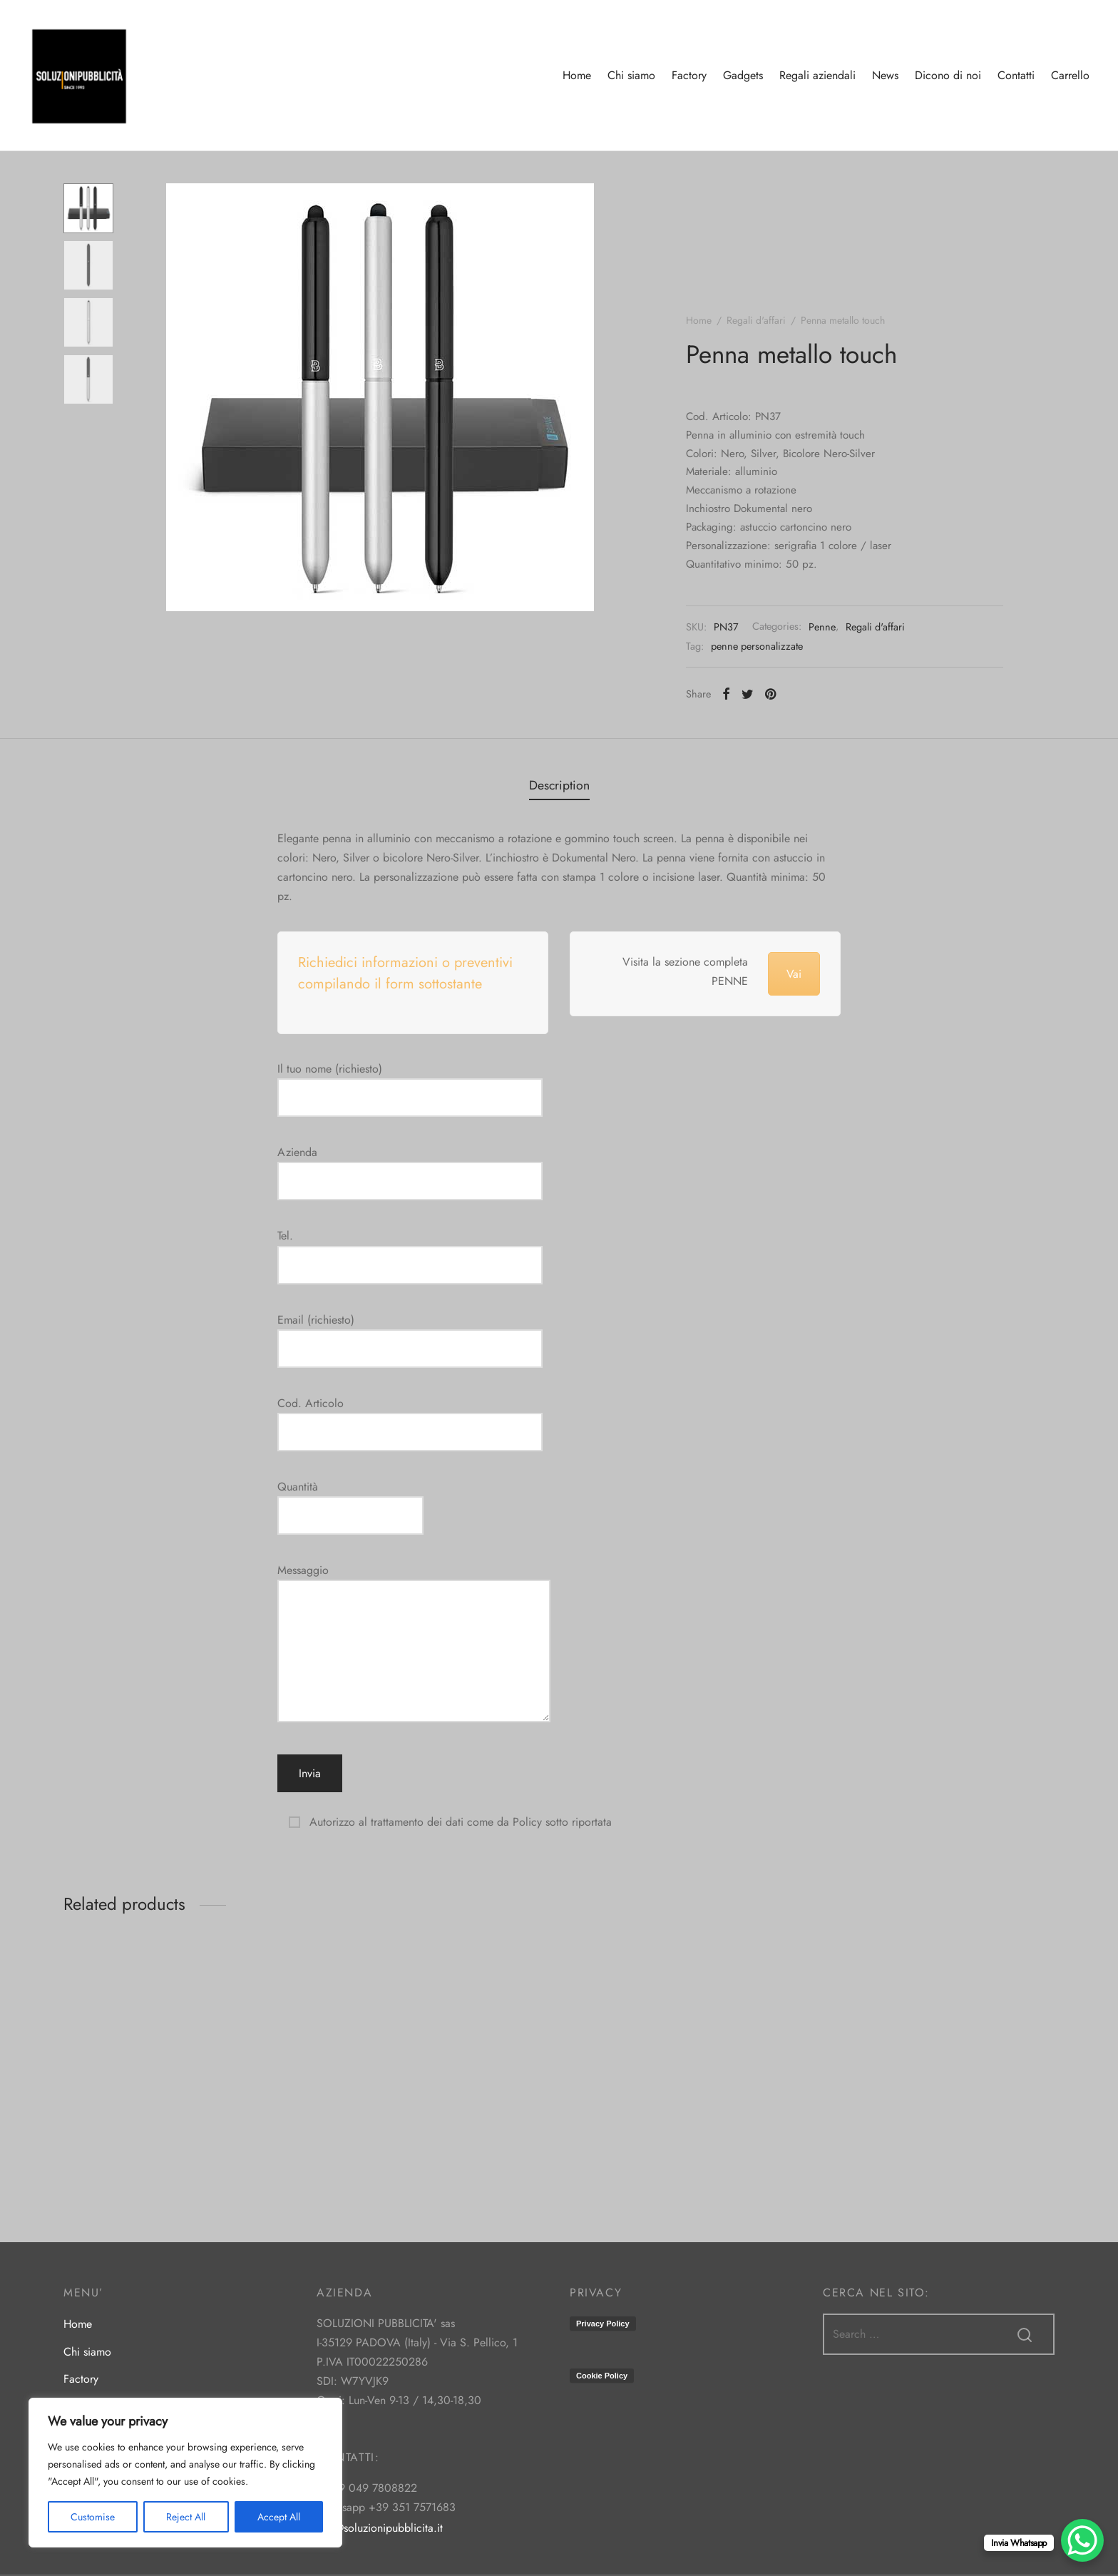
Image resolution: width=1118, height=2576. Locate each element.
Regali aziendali (817, 75)
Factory (689, 75)
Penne (822, 627)
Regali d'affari (756, 320)
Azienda (410, 1167)
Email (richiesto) (410, 1334)
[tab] (559, 785)
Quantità (350, 1501)
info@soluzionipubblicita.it (380, 2528)
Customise (93, 2517)
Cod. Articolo (410, 1418)
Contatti (1016, 75)
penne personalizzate (757, 646)
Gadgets (743, 75)
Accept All (278, 2517)
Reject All (185, 2517)
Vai (793, 974)
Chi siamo (631, 75)
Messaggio (413, 1644)
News (885, 75)
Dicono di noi (948, 75)
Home (577, 75)
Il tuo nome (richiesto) (410, 1083)
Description (559, 785)
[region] (185, 2472)
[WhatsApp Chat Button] (1082, 2540)
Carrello (1070, 75)
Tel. (410, 1250)
